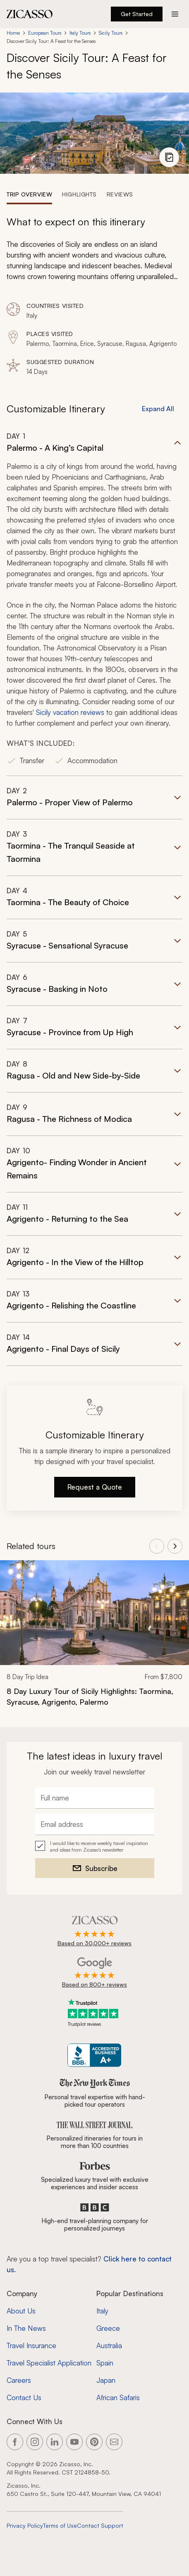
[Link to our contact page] (114, 2442)
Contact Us (24, 2397)
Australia (109, 2345)
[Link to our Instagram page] (34, 2442)
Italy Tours (80, 33)
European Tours (44, 33)
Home (13, 33)
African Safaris (118, 2397)
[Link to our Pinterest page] (94, 2442)
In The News (26, 2328)
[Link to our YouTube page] (74, 2442)
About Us (21, 2310)
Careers (19, 2380)
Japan (105, 2380)
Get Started (137, 13)
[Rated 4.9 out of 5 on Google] (94, 1973)
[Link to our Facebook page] (15, 2442)
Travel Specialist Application (49, 2362)
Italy (102, 2310)
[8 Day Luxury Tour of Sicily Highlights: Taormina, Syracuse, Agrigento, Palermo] (94, 1696)
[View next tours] (174, 1546)
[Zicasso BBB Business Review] (94, 2055)
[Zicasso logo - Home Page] (30, 14)
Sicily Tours (110, 33)
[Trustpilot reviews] (95, 2013)
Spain (104, 2362)
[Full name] (95, 1798)
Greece (108, 2328)
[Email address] (95, 1824)
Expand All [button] (158, 408)
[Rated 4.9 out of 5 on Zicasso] (94, 1931)
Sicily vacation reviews (70, 712)
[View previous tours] (156, 1546)
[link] (94, 1638)
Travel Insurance (31, 2345)
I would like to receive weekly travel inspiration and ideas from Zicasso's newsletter (99, 1846)
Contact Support (100, 2525)
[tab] (29, 194)
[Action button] (174, 14)
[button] (94, 603)
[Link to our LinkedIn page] (54, 2442)
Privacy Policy (25, 2525)
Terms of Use (60, 2525)
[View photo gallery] (169, 157)
